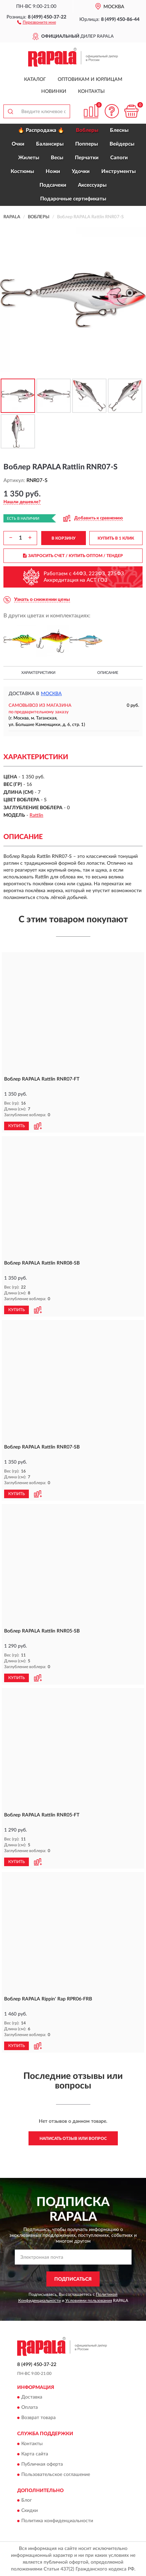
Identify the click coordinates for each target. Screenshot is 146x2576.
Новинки (53, 91)
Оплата (29, 2407)
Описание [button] (107, 673)
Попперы (86, 144)
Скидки (29, 2510)
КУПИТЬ (16, 1126)
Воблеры (87, 130)
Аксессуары (92, 185)
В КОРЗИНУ (64, 538)
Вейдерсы (122, 144)
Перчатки (87, 157)
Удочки (81, 171)
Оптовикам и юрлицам (90, 79)
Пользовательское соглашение (55, 2474)
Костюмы (22, 171)
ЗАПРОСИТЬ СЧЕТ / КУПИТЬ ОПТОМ (73, 556)
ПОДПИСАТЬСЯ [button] (73, 2279)
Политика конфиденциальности (57, 2520)
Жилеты (28, 157)
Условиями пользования (88, 2300)
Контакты (91, 91)
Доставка (31, 2397)
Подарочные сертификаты (73, 198)
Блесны (119, 130)
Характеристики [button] (38, 673)
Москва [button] (51, 693)
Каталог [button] (35, 79)
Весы (57, 157)
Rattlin (36, 815)
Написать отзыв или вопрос (73, 2138)
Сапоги (119, 157)
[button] (36, 22)
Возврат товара (38, 2418)
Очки (18, 144)
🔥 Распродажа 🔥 (41, 130)
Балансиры (50, 144)
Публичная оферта (42, 2464)
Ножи (53, 171)
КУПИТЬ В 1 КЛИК (116, 538)
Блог (26, 2500)
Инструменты (118, 171)
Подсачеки (53, 185)
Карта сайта (34, 2454)
